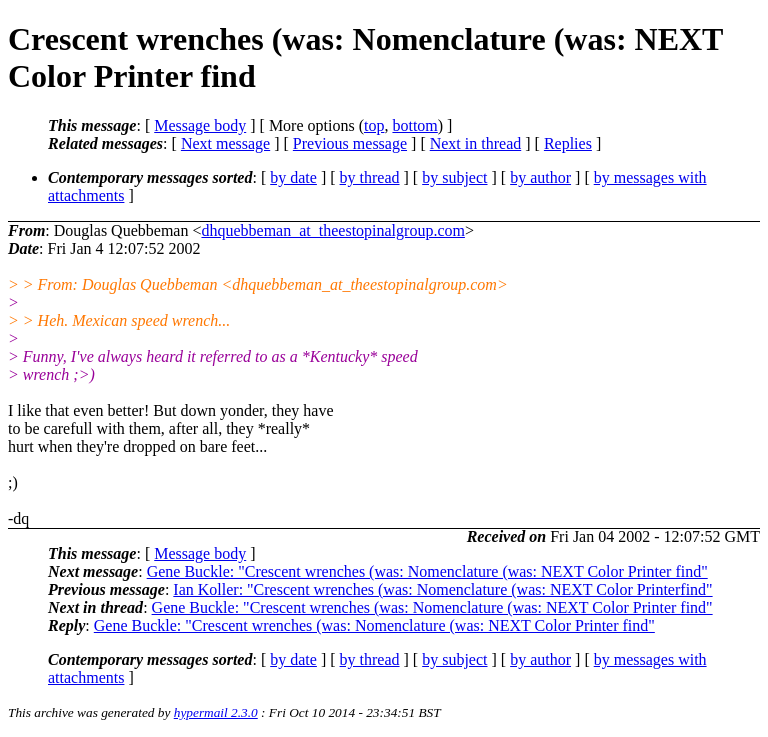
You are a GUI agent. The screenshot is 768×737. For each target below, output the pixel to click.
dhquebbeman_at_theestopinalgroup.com (332, 230)
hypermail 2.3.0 (216, 712)
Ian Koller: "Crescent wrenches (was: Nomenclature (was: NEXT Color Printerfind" (442, 589)
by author (540, 177)
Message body (200, 125)
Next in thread (476, 143)
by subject (454, 177)
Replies (568, 143)
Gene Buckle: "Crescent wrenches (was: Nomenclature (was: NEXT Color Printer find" (427, 571)
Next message (225, 143)
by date (293, 177)
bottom (414, 125)
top (374, 125)
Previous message (350, 143)
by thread (370, 177)
